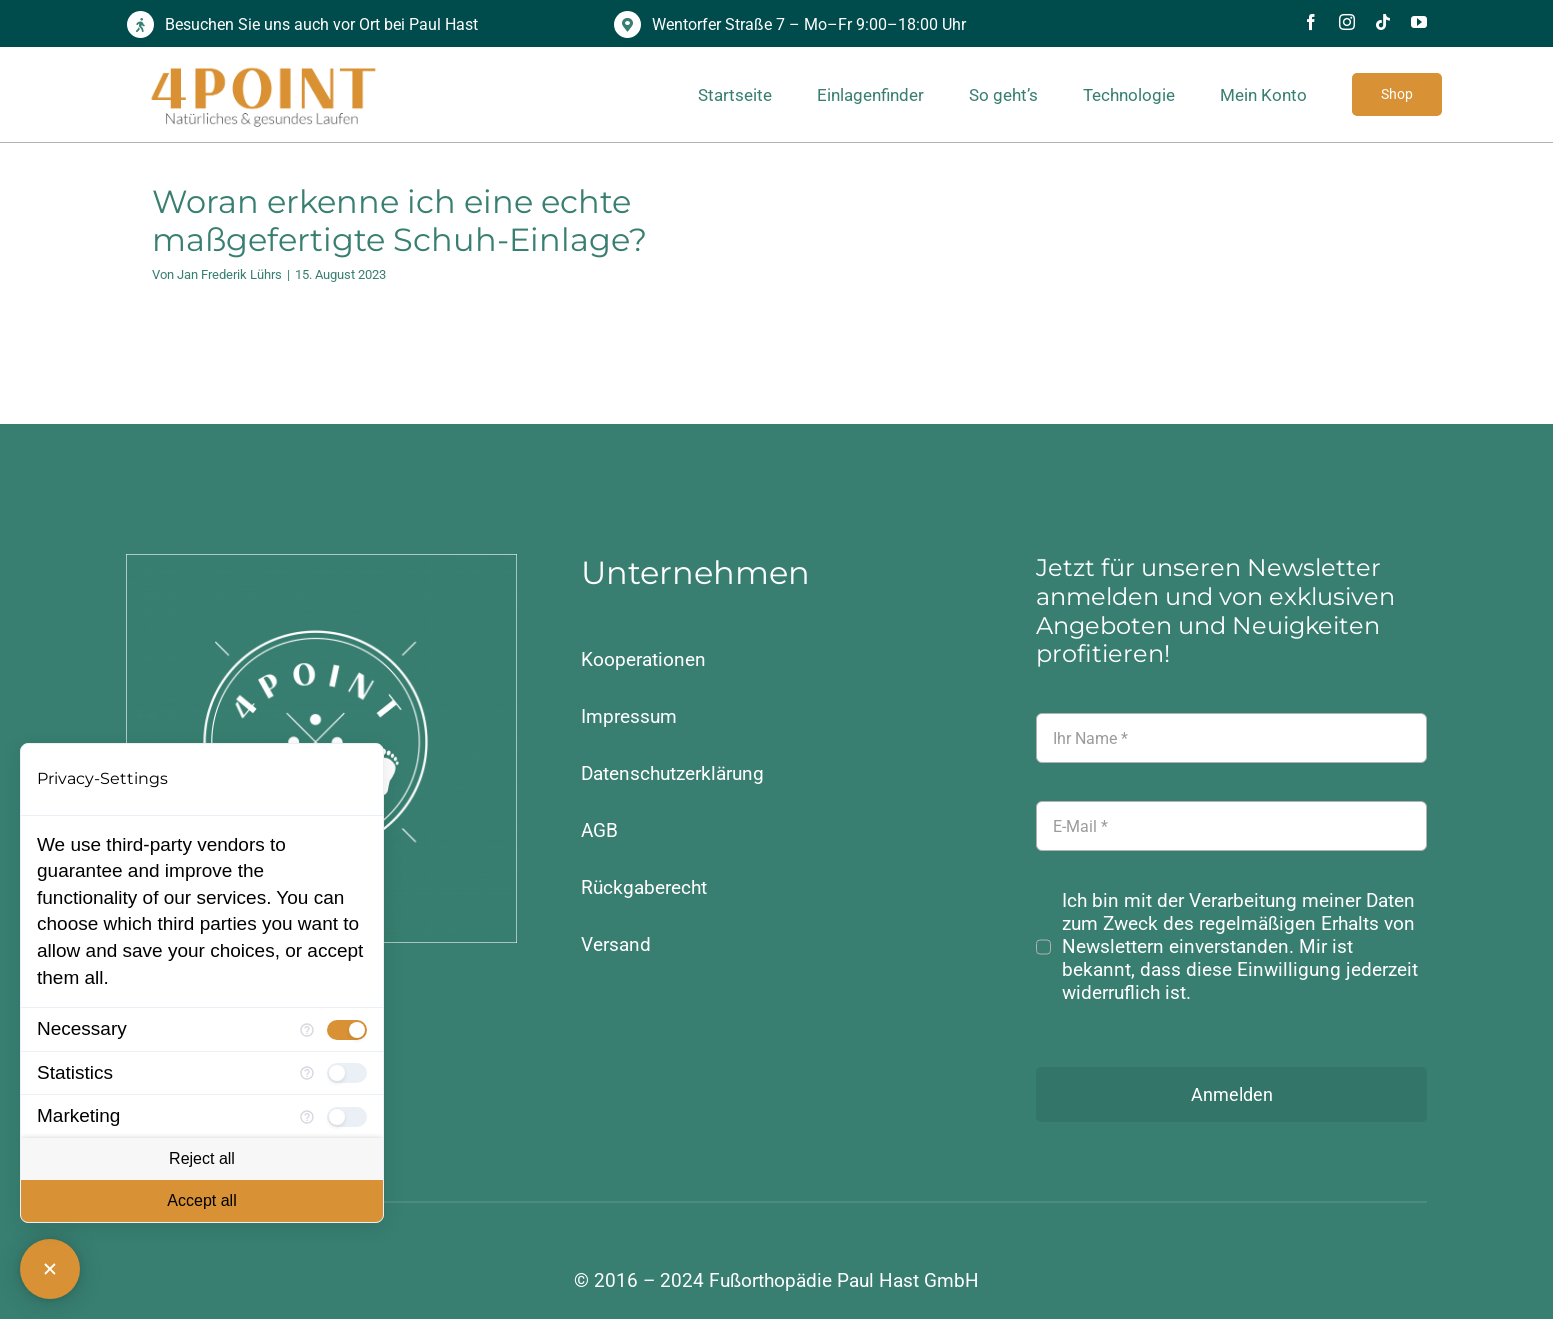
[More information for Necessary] (307, 1030)
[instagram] (1347, 22)
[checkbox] (347, 1030)
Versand (616, 944)
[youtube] (1419, 22)
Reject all (202, 1158)
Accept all (201, 1200)
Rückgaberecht (644, 887)
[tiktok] (1383, 22)
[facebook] (1311, 22)
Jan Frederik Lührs (229, 274)
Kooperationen (643, 659)
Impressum (629, 716)
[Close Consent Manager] (50, 1269)
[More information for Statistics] (307, 1073)
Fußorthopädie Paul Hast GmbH (844, 1280)
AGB (599, 830)
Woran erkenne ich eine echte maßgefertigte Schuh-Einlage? (399, 220)
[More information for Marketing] (307, 1117)
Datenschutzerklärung (672, 773)
